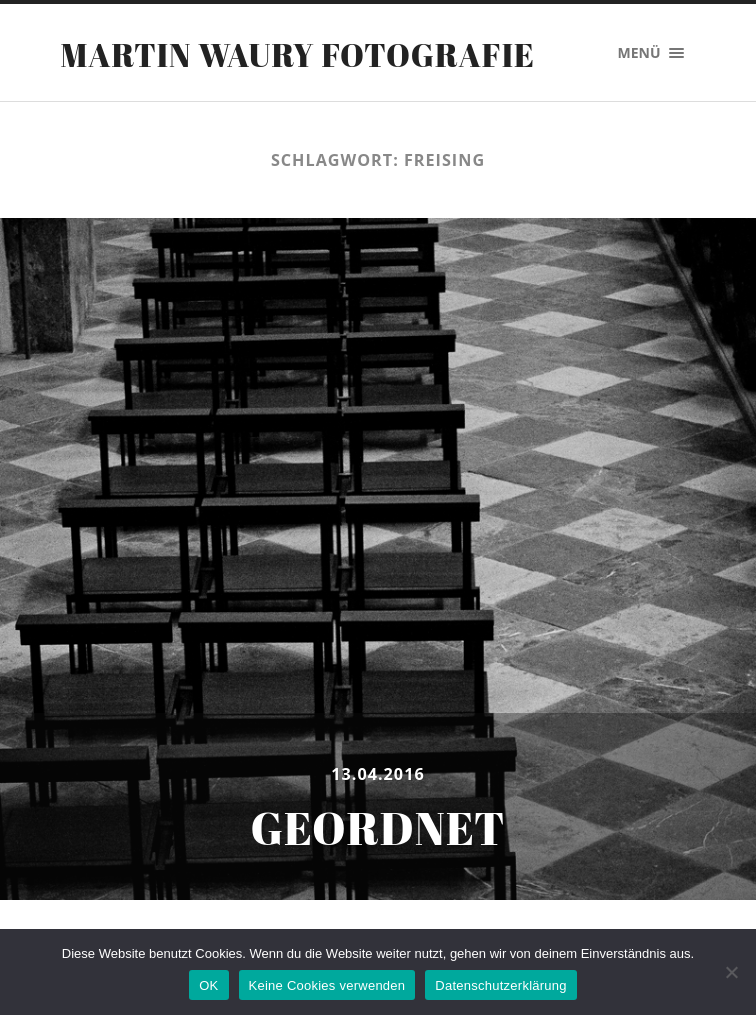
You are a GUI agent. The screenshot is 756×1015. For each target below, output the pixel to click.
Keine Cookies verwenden (327, 985)
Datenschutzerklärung (500, 985)
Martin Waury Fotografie (297, 54)
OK (208, 985)
